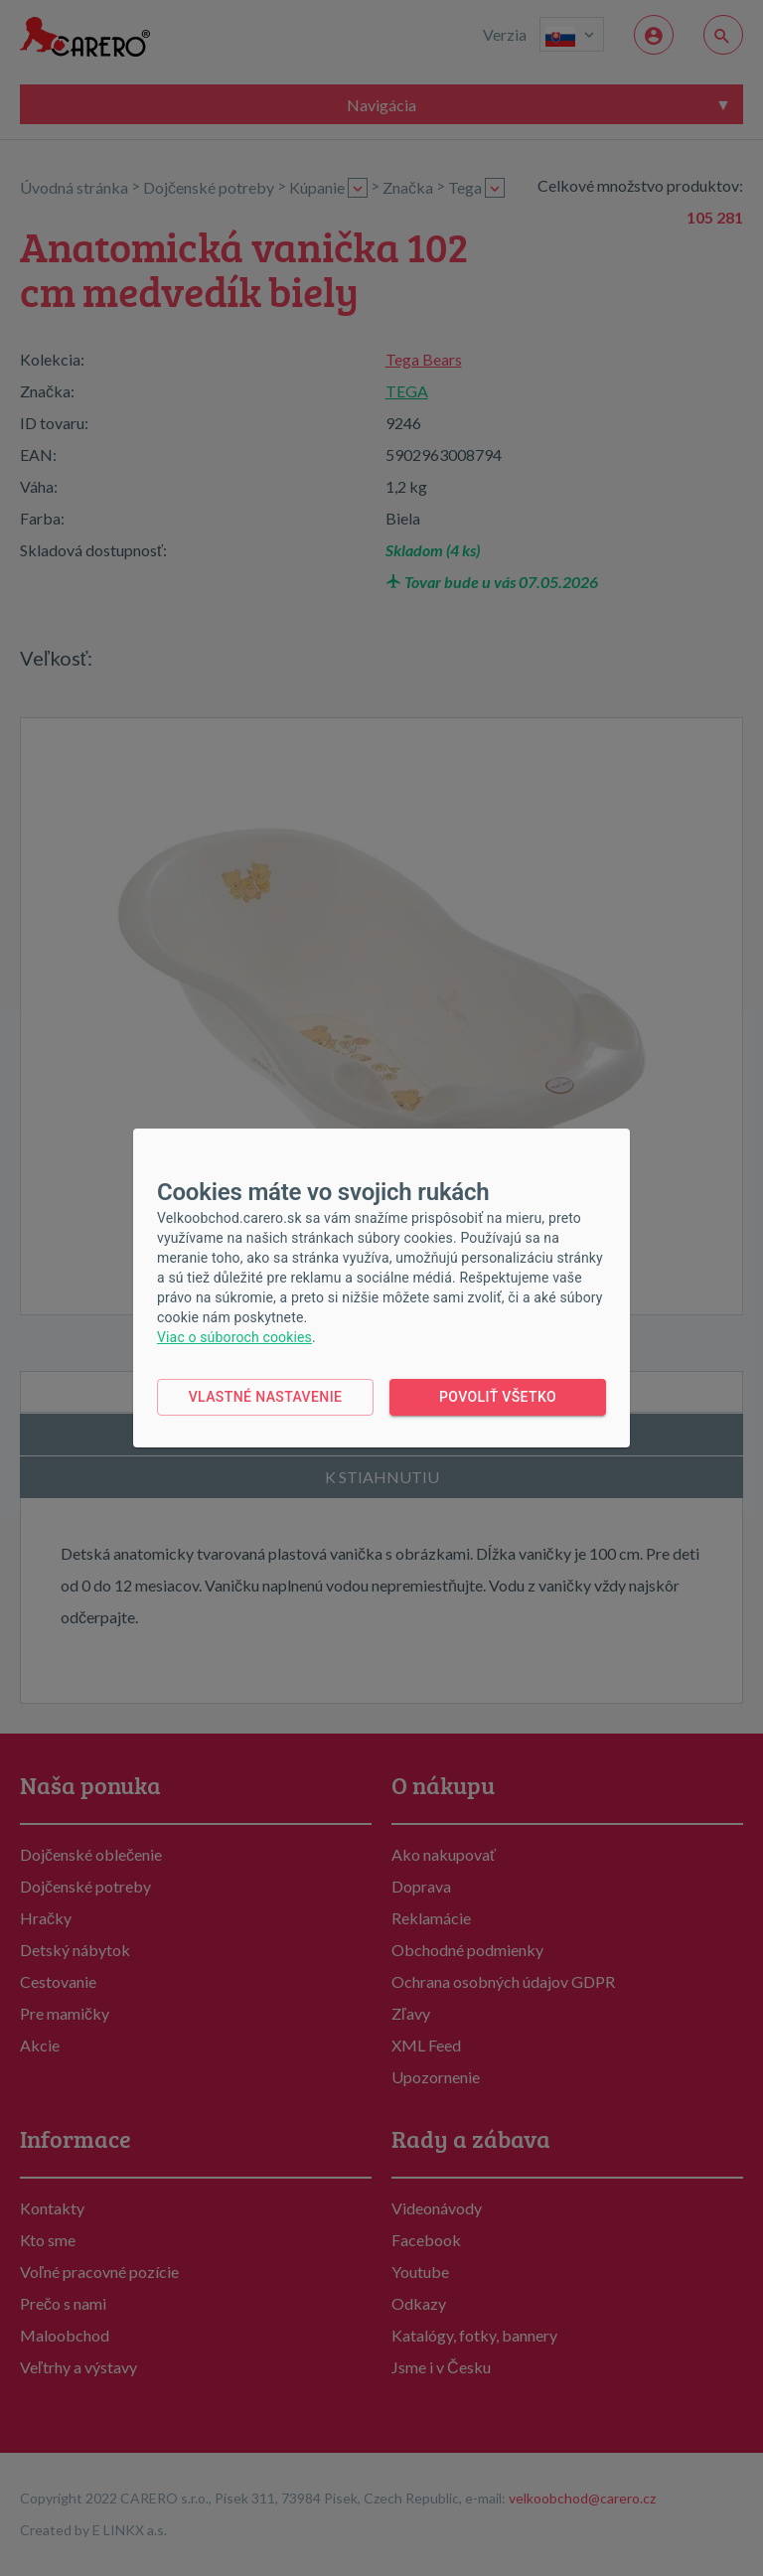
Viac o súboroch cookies (234, 1337)
